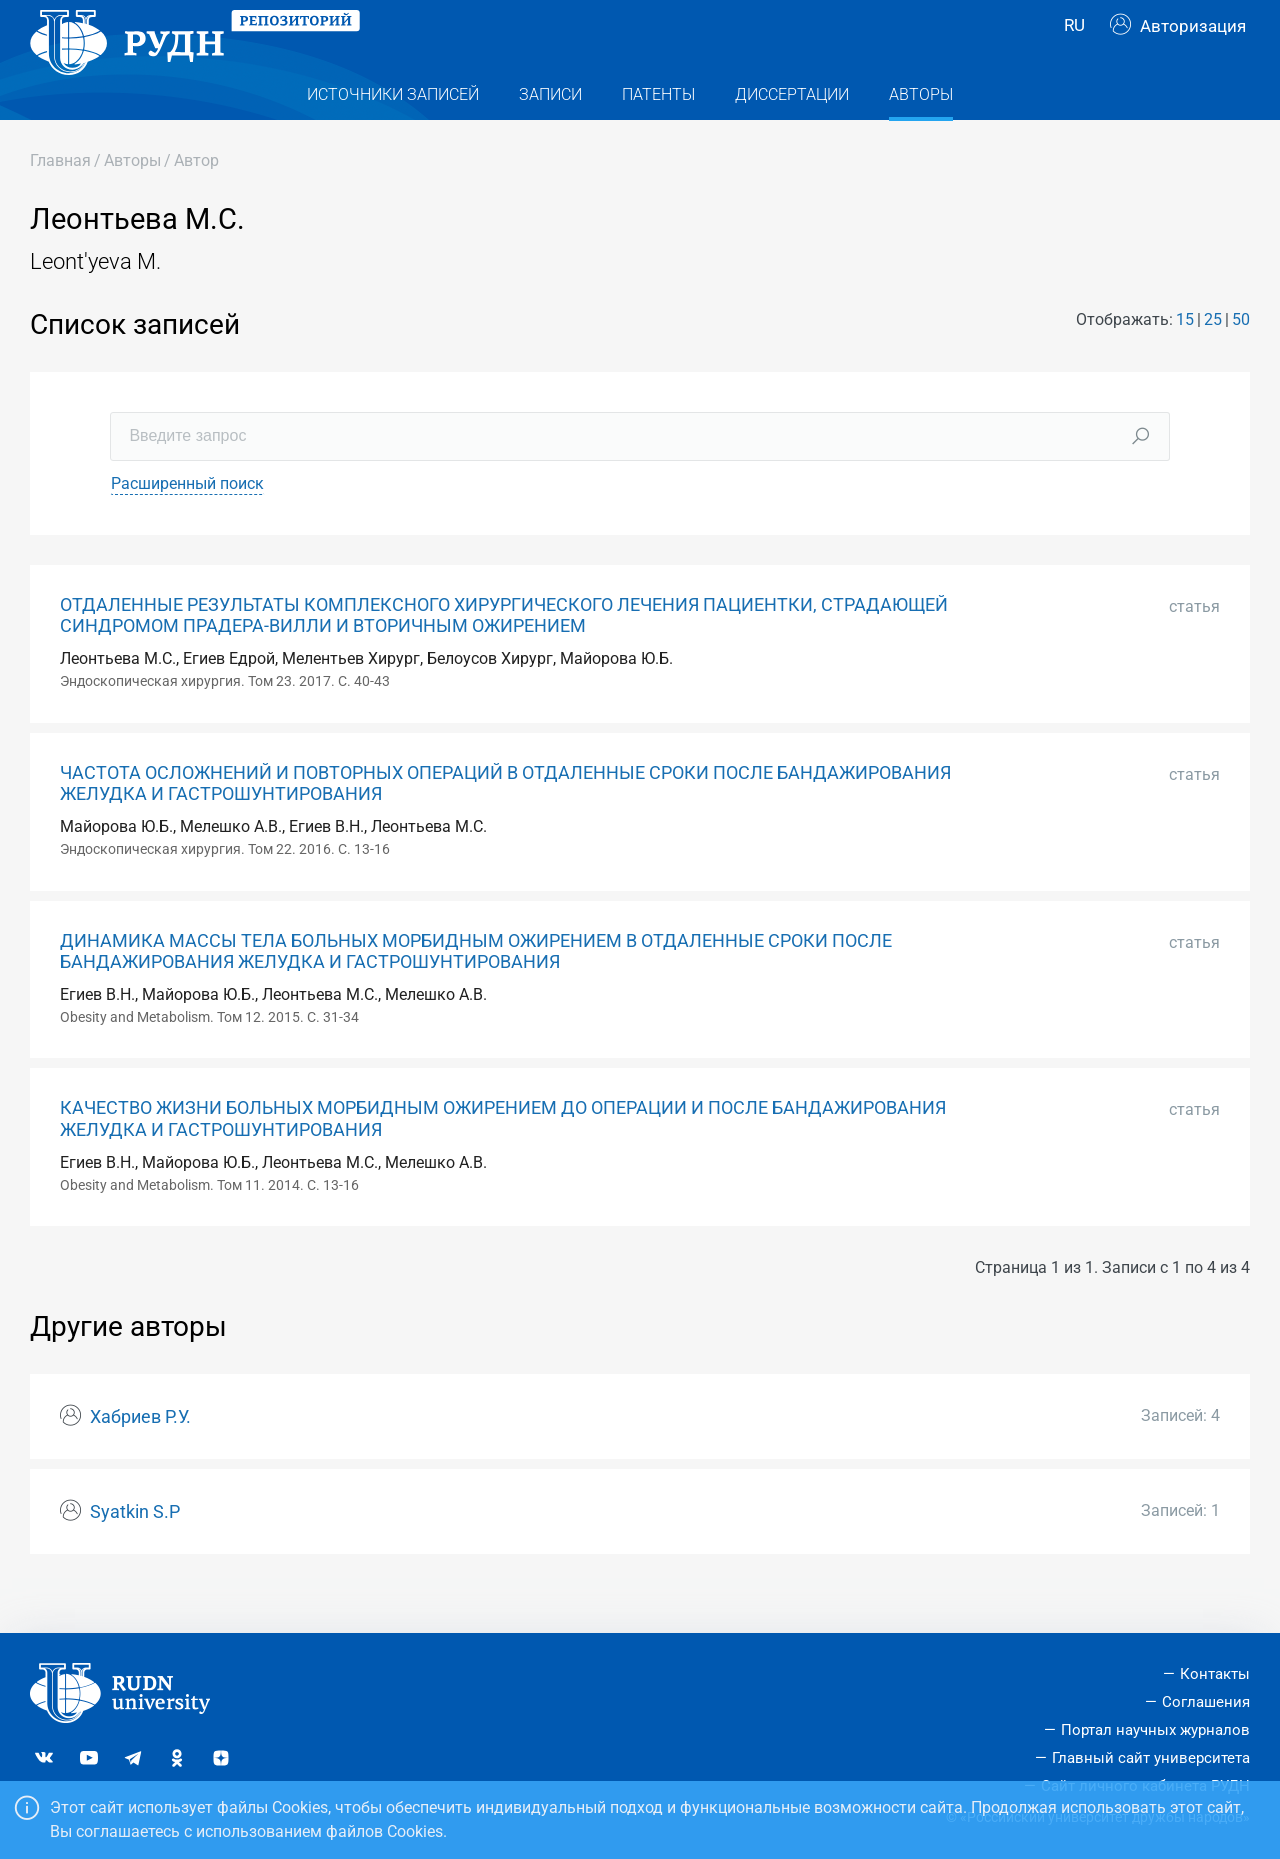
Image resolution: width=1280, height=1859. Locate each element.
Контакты (1215, 1675)
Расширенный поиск (187, 523)
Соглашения (1206, 1703)
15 (1185, 359)
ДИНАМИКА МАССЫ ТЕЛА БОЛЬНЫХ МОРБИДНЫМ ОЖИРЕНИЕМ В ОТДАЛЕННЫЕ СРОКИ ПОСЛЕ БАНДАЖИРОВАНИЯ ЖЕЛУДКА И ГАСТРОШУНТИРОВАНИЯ (476, 991)
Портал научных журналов (1155, 1730)
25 (1213, 359)
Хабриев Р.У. (140, 1457)
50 (1241, 359)
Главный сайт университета (1151, 1758)
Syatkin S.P (135, 1552)
